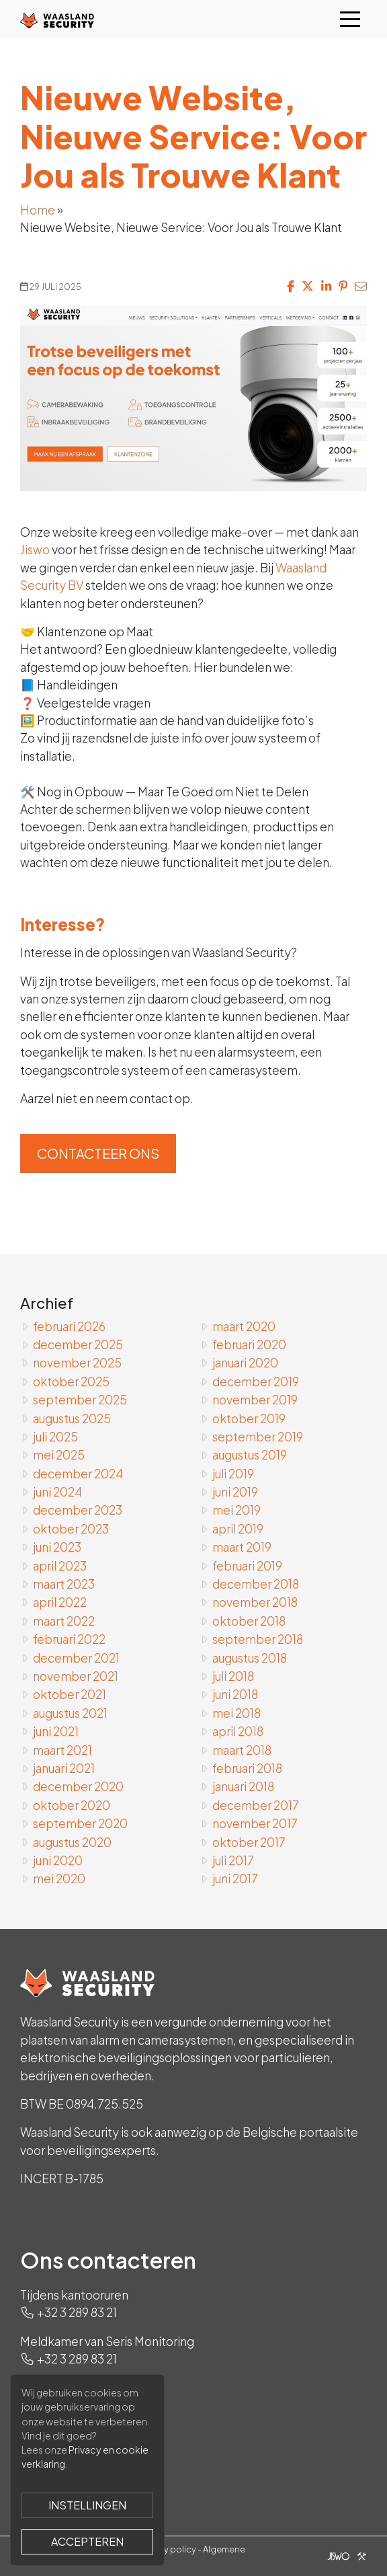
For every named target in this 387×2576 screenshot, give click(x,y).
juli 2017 (233, 1860)
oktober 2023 (71, 1528)
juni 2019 (235, 1491)
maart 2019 (241, 1547)
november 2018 (255, 1602)
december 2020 (78, 1786)
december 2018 (255, 1584)
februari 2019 (247, 1565)
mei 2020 (59, 1878)
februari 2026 (69, 1326)
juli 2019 (233, 1473)
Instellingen (87, 2505)
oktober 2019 (249, 1418)
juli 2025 (55, 1436)
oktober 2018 (249, 1621)
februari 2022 (69, 1639)
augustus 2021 (70, 1713)
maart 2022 (64, 1621)
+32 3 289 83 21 (77, 2312)
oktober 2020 (71, 1805)
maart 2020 (243, 1326)
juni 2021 (56, 1731)
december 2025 (78, 1344)
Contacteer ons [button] (98, 1153)
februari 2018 (247, 1768)
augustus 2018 (249, 1658)
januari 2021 (64, 1768)
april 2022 (60, 1602)
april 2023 (60, 1565)
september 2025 (80, 1399)
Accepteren (87, 2541)
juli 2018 (233, 1676)
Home (37, 209)
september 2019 (257, 1436)
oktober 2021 (69, 1694)
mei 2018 (236, 1713)
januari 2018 (243, 1786)
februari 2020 (249, 1344)
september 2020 (80, 1823)
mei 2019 (236, 1510)
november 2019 (255, 1399)
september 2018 (257, 1639)
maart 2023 (64, 1584)
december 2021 (76, 1658)
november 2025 (77, 1362)
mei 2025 (59, 1454)
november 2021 (75, 1676)
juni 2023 (57, 1547)
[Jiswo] (344, 2555)
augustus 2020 (72, 1842)
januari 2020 (245, 1362)
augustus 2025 (72, 1418)
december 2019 (255, 1381)
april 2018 (237, 1731)
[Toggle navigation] (350, 19)
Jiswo (35, 549)
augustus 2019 (249, 1454)
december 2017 (255, 1805)
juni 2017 (235, 1878)
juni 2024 (57, 1491)
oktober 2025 (71, 1381)
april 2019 (237, 1528)
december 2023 (77, 1510)
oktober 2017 (249, 1842)
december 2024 (78, 1473)
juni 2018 (235, 1694)
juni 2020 (58, 1860)
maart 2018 (241, 1750)
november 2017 (255, 1823)
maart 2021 (62, 1750)
